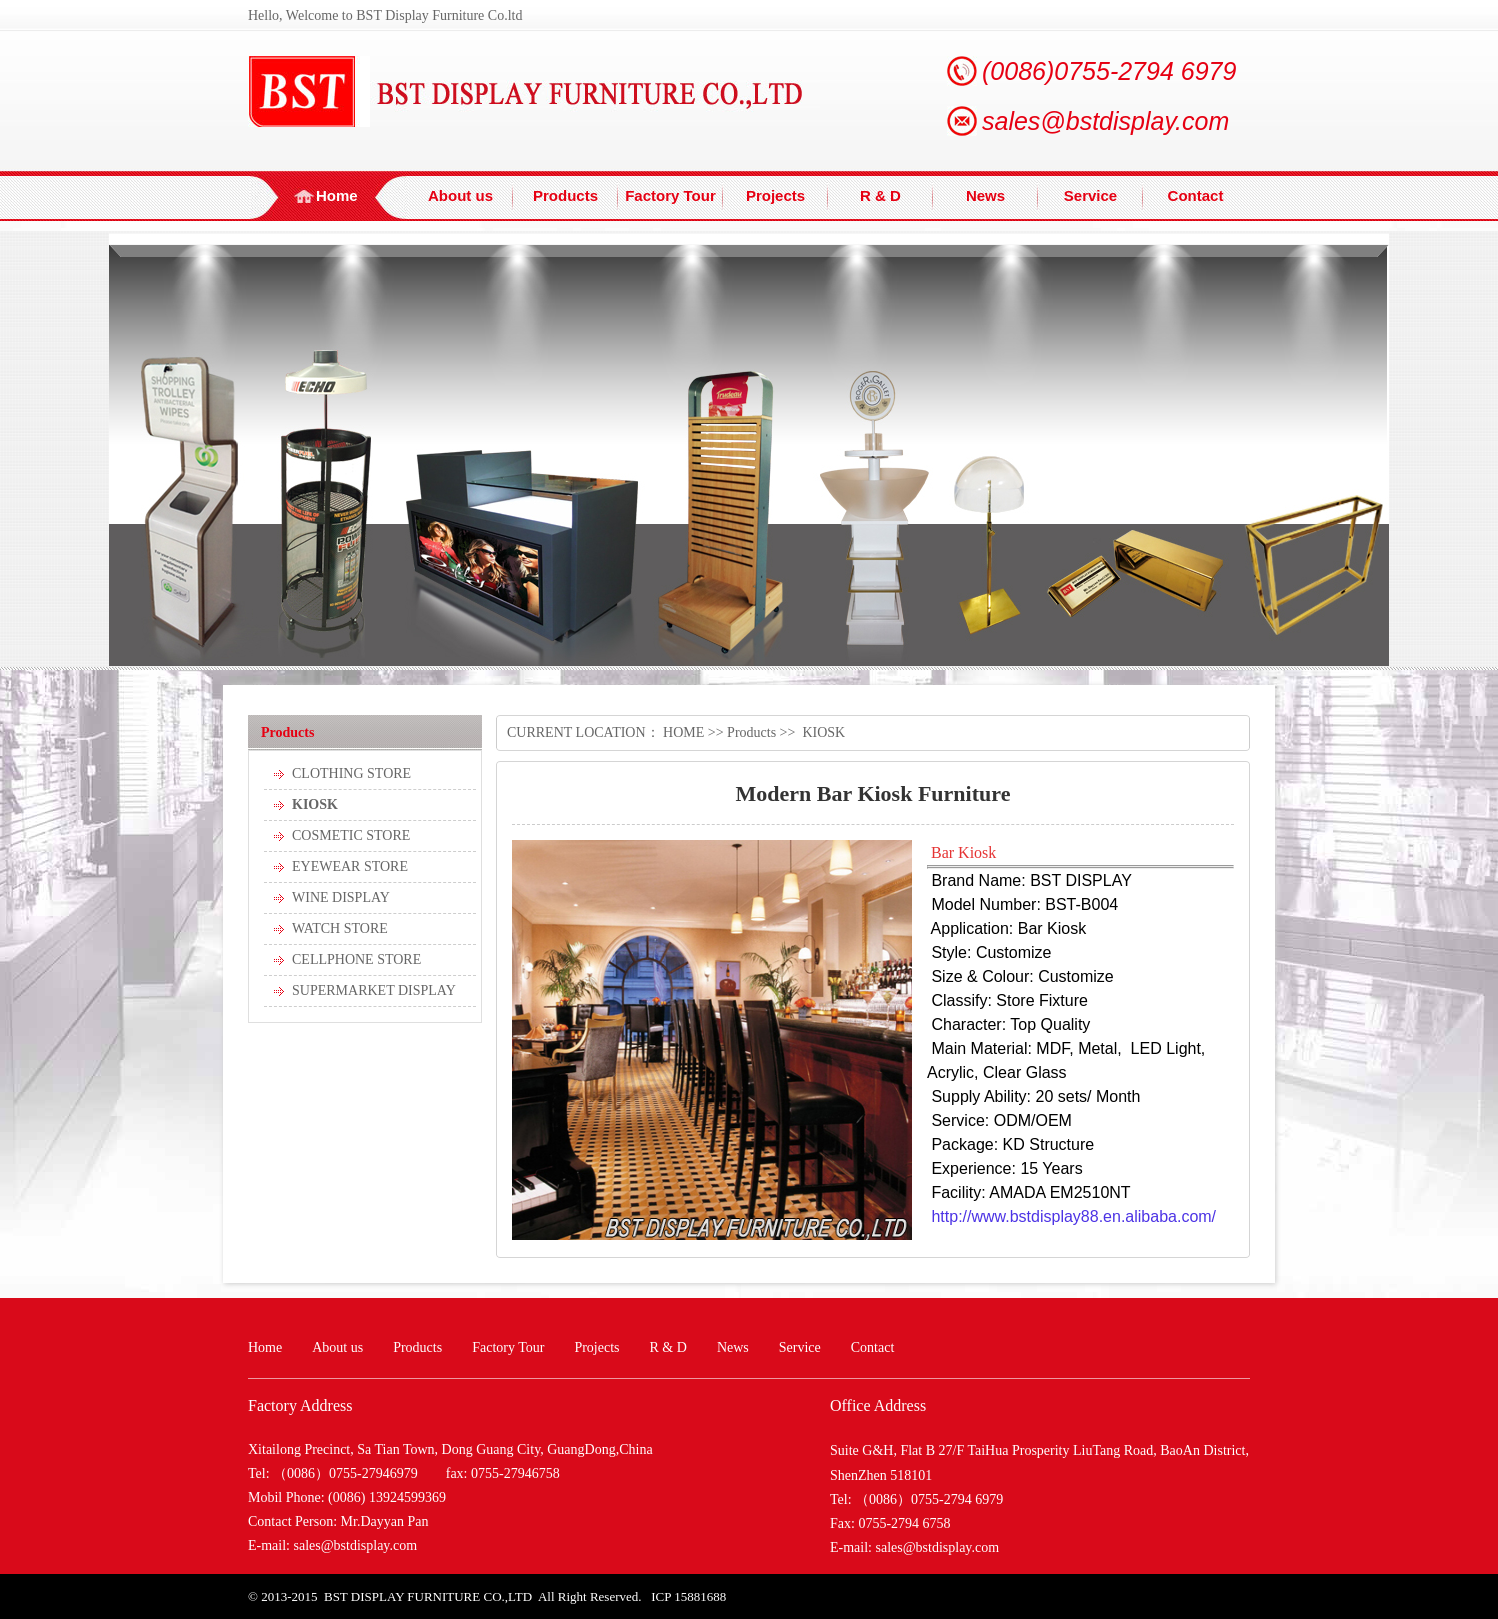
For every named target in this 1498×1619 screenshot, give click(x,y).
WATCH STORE (340, 928)
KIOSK (315, 804)
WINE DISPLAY (341, 897)
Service (1090, 195)
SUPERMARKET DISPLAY (374, 990)
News (985, 195)
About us (460, 195)
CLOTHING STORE (351, 773)
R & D (880, 195)
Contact (1196, 195)
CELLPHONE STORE (356, 959)
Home (337, 195)
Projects (775, 195)
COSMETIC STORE (351, 835)
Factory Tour (670, 195)
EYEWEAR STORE (350, 866)
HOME (683, 732)
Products (565, 195)
